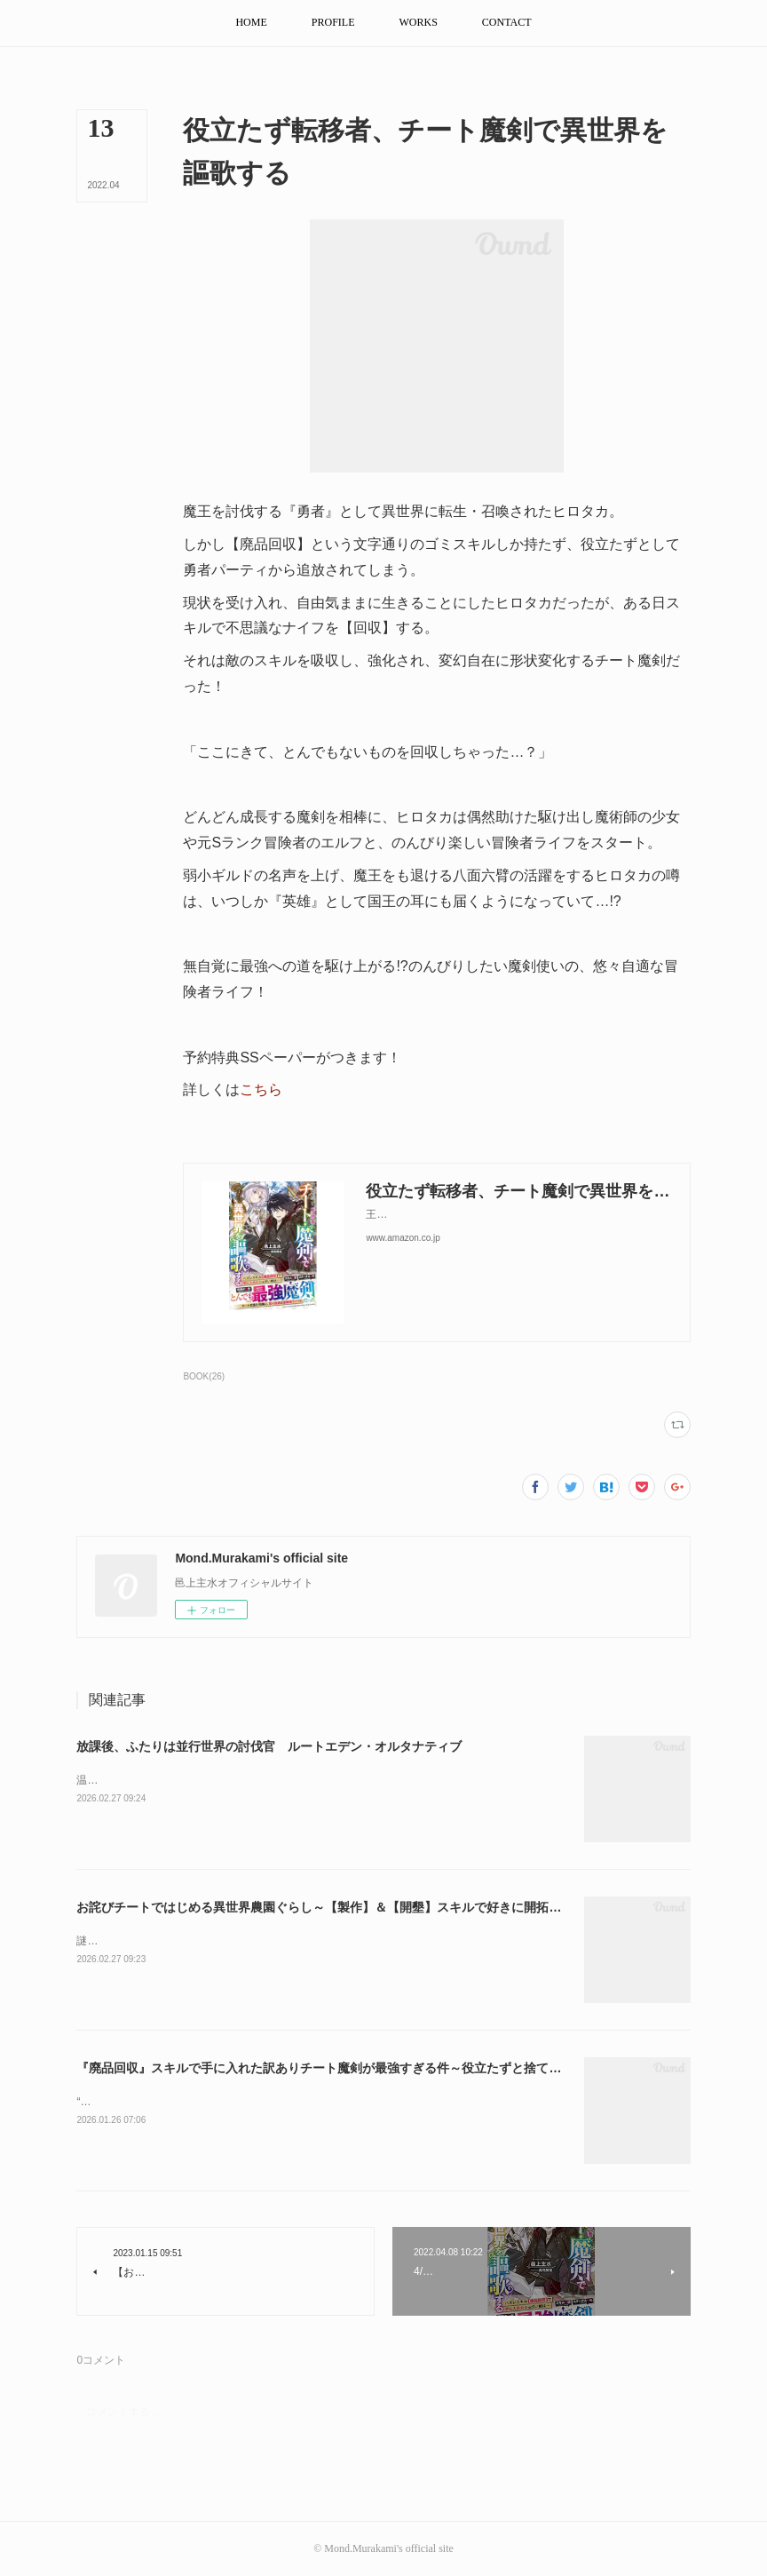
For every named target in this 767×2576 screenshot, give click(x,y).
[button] (251, 23)
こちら (261, 1089)
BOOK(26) (204, 1376)
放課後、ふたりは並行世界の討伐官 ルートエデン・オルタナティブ (269, 1746)
